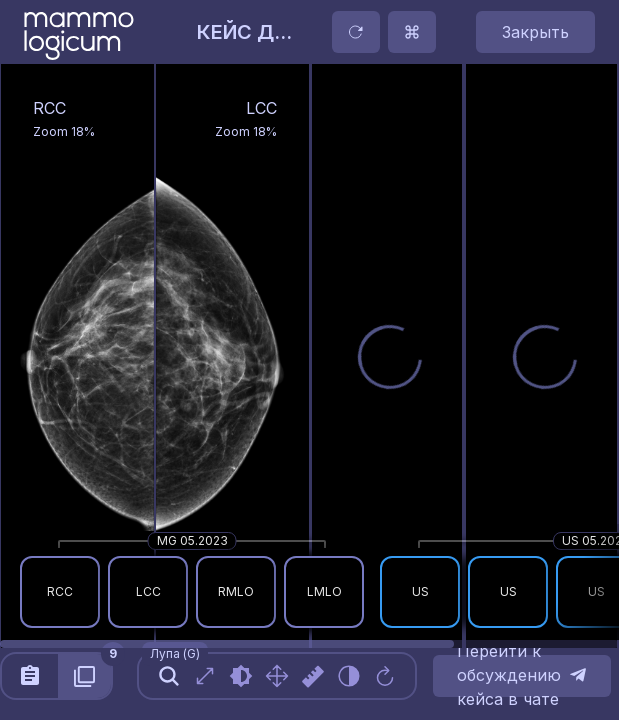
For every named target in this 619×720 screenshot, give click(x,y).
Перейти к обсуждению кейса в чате (522, 676)
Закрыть (535, 32)
